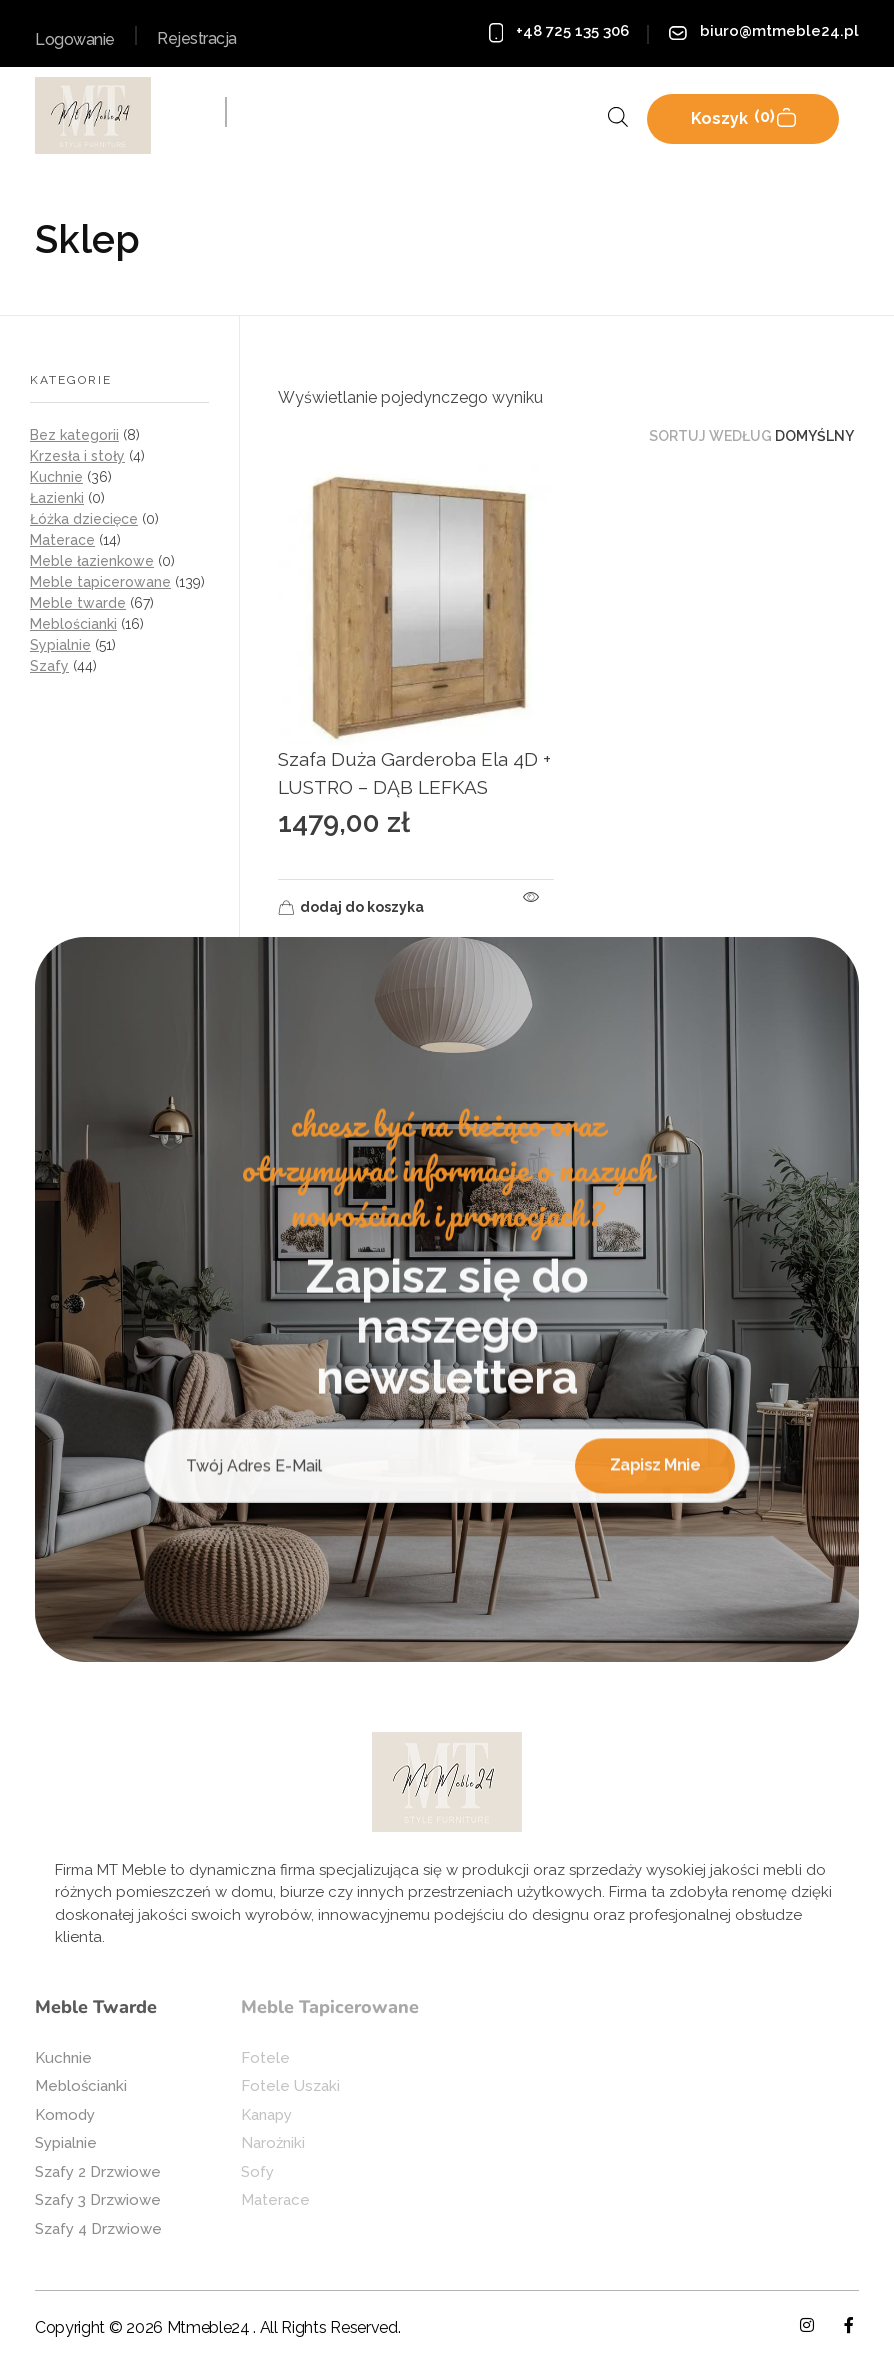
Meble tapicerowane (100, 582)
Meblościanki (73, 624)
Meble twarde (78, 603)
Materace (62, 540)
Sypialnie (60, 645)
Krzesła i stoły (77, 456)
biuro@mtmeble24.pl (779, 31)
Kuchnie (56, 477)
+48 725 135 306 (572, 31)
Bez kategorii (74, 435)
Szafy (49, 666)
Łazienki (57, 498)
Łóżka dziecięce (84, 519)
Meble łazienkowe (92, 561)
